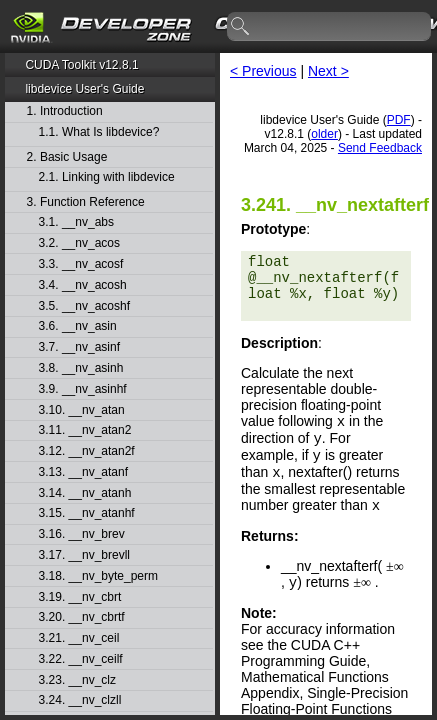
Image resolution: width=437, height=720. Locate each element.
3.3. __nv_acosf (81, 264)
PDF (399, 120)
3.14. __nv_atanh (85, 493)
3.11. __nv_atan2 (85, 430)
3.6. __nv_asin (78, 326)
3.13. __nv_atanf (83, 472)
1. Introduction (65, 111)
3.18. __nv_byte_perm (98, 576)
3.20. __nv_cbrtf (82, 617)
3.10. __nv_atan (82, 410)
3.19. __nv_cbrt (80, 597)
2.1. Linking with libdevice (107, 177)
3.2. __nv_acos (79, 243)
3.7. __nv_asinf (79, 347)
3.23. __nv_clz (77, 680)
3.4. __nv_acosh (83, 285)
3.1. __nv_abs (76, 222)
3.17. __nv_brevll (84, 555)
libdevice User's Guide (84, 89)
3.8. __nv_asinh (81, 368)
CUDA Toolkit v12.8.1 (81, 65)
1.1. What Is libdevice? (99, 132)
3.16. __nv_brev (82, 534)
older (324, 134)
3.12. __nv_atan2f (87, 451)
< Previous (263, 71)
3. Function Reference (86, 202)
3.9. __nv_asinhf (83, 389)
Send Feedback (380, 148)
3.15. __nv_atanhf (87, 513)
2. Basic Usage (67, 157)
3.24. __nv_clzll (80, 700)
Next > (328, 71)
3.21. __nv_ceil (79, 638)
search (241, 27)
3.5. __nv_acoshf (84, 306)
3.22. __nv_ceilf (81, 659)
